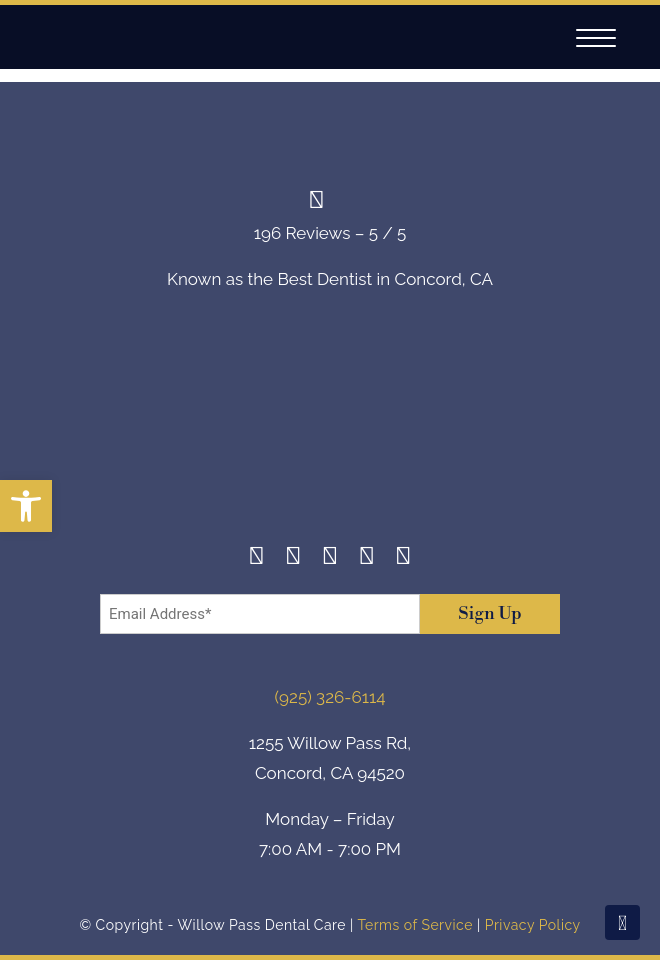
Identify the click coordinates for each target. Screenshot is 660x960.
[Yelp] (366, 558)
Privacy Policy (533, 925)
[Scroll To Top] (622, 922)
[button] (26, 506)
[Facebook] (256, 558)
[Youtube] (403, 558)
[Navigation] (596, 38)
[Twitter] (330, 558)
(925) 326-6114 (330, 697)
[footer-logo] (330, 432)
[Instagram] (293, 558)
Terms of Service (414, 925)
